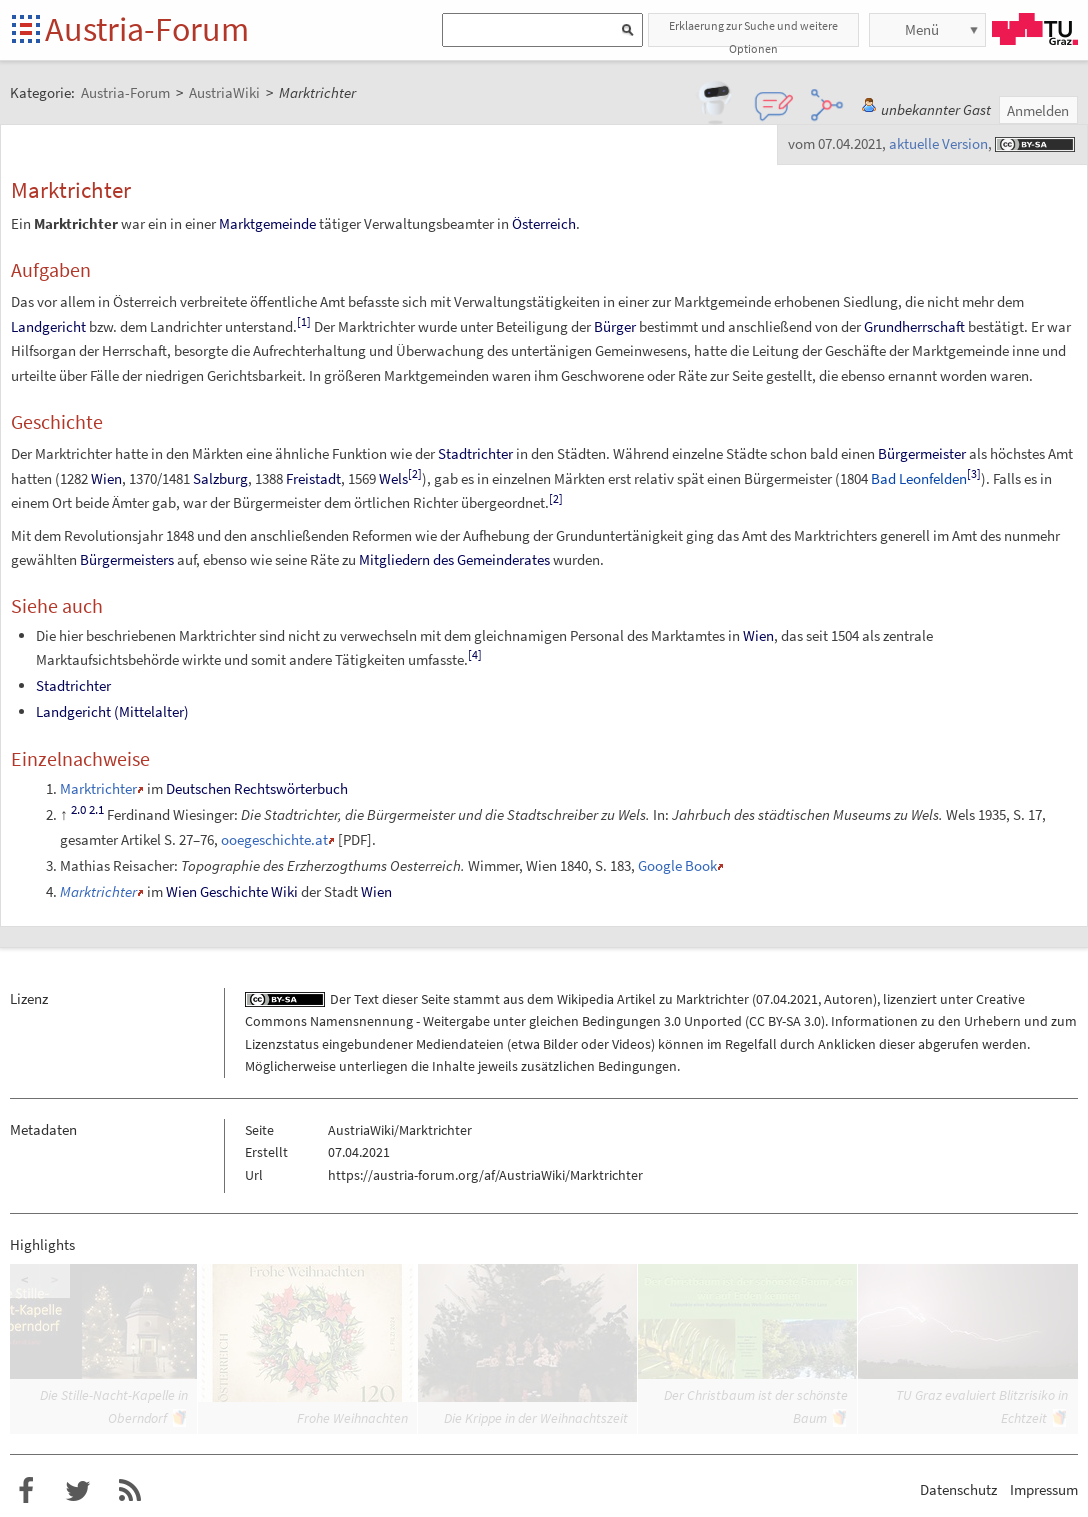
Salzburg (220, 478)
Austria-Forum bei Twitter (78, 1491)
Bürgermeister (922, 453)
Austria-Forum (147, 29)
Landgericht (48, 326)
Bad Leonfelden (919, 478)
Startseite (27, 30)
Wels (393, 478)
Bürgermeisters (127, 559)
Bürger (615, 326)
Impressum (1044, 1489)
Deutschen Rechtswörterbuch (257, 788)
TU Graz (1035, 29)
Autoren (848, 999)
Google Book (677, 865)
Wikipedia (585, 999)
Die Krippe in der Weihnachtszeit (536, 1418)
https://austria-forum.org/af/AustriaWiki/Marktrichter (485, 1175)
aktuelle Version (938, 143)
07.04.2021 (787, 999)
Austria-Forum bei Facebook (26, 1491)
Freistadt (313, 478)
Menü (922, 29)
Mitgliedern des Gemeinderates (454, 559)
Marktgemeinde (267, 223)
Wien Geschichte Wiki (232, 891)
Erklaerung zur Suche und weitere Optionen (753, 32)
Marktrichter (98, 788)
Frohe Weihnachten (352, 1418)
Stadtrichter (475, 453)
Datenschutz (958, 1489)
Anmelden (1038, 110)
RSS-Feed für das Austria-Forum (130, 1491)
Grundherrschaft (914, 326)
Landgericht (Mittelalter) (112, 711)
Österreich (544, 223)
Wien (106, 478)
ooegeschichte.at (274, 839)
